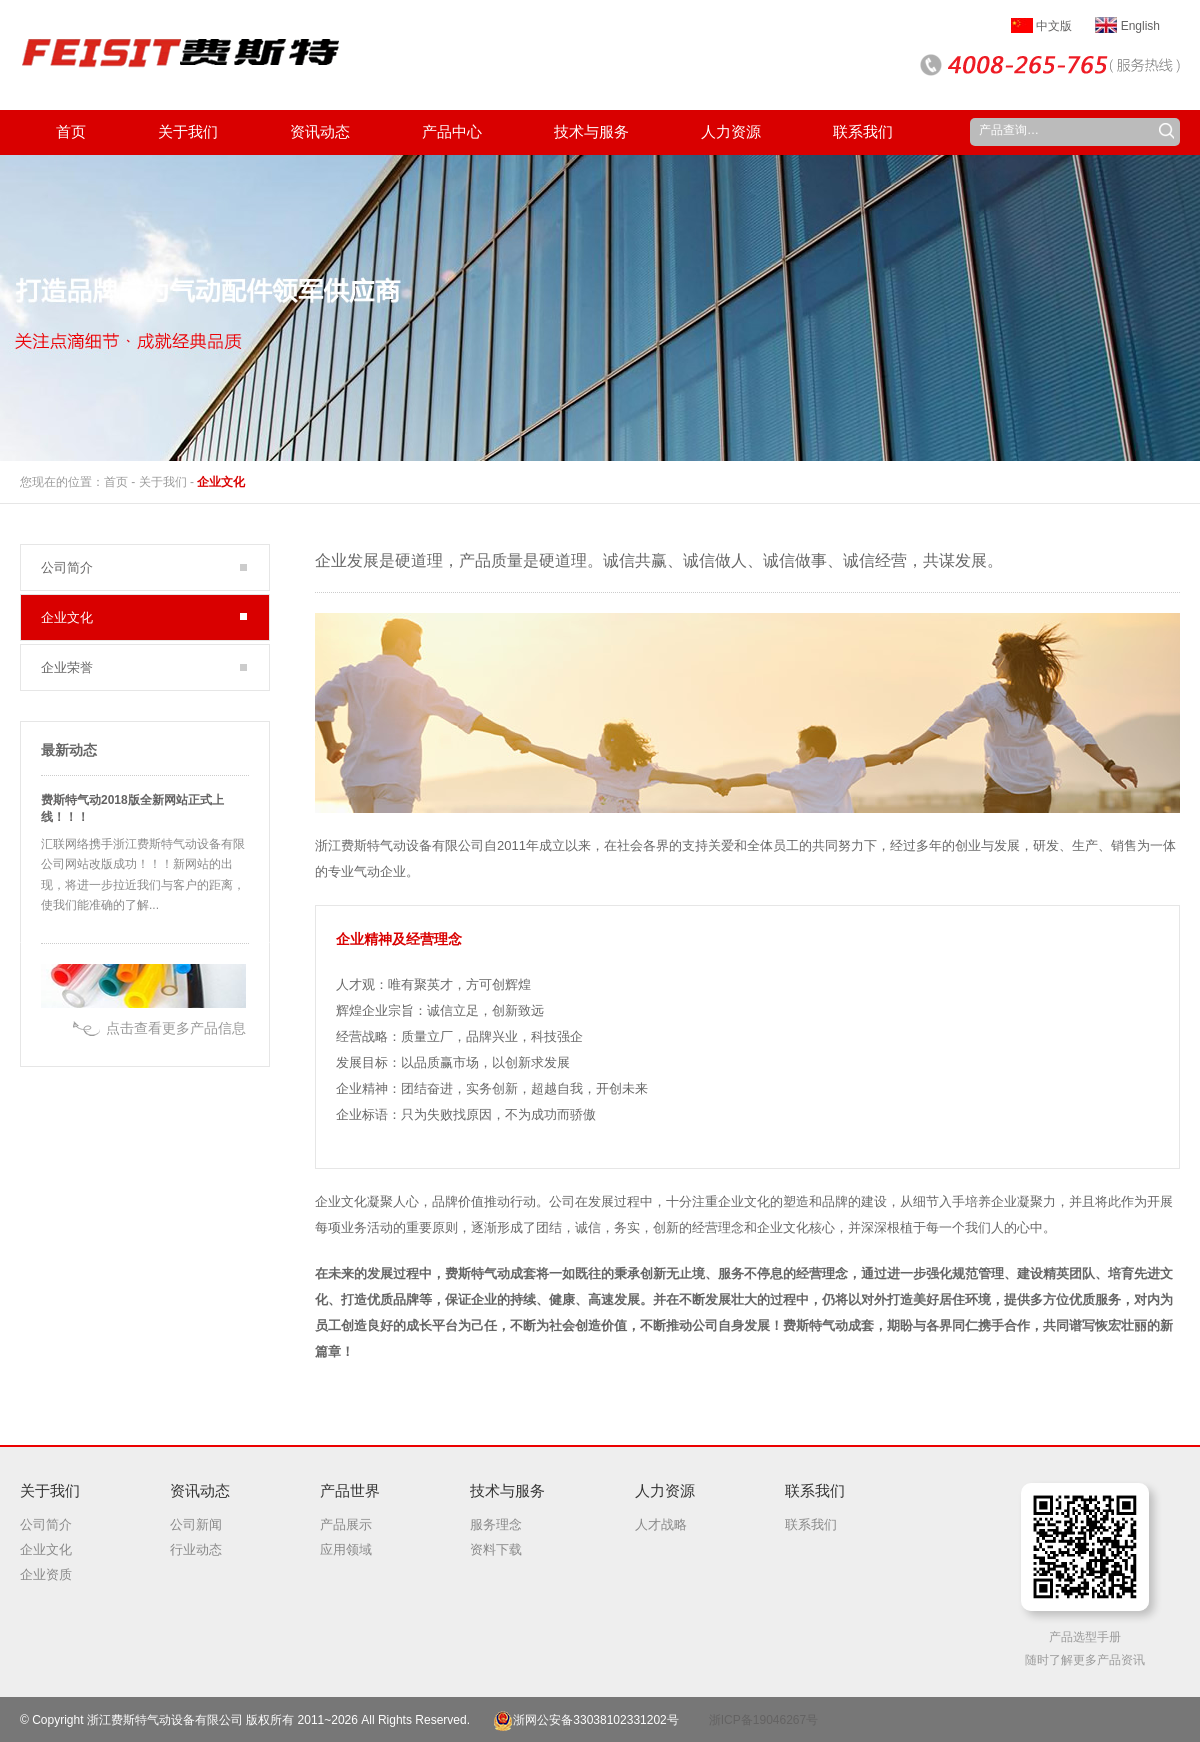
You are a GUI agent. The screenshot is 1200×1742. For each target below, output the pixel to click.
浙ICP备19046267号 (763, 1720)
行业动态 (196, 1549)
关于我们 (163, 482)
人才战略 (661, 1524)
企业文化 (221, 482)
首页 (116, 482)
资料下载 (496, 1549)
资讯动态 (200, 1490)
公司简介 (67, 567)
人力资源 (665, 1490)
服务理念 (496, 1524)
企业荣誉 (67, 667)
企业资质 (46, 1574)
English (1127, 26)
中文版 (1041, 26)
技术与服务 (507, 1490)
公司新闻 (196, 1524)
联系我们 (815, 1490)
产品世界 (350, 1490)
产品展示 (346, 1524)
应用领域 (346, 1549)
